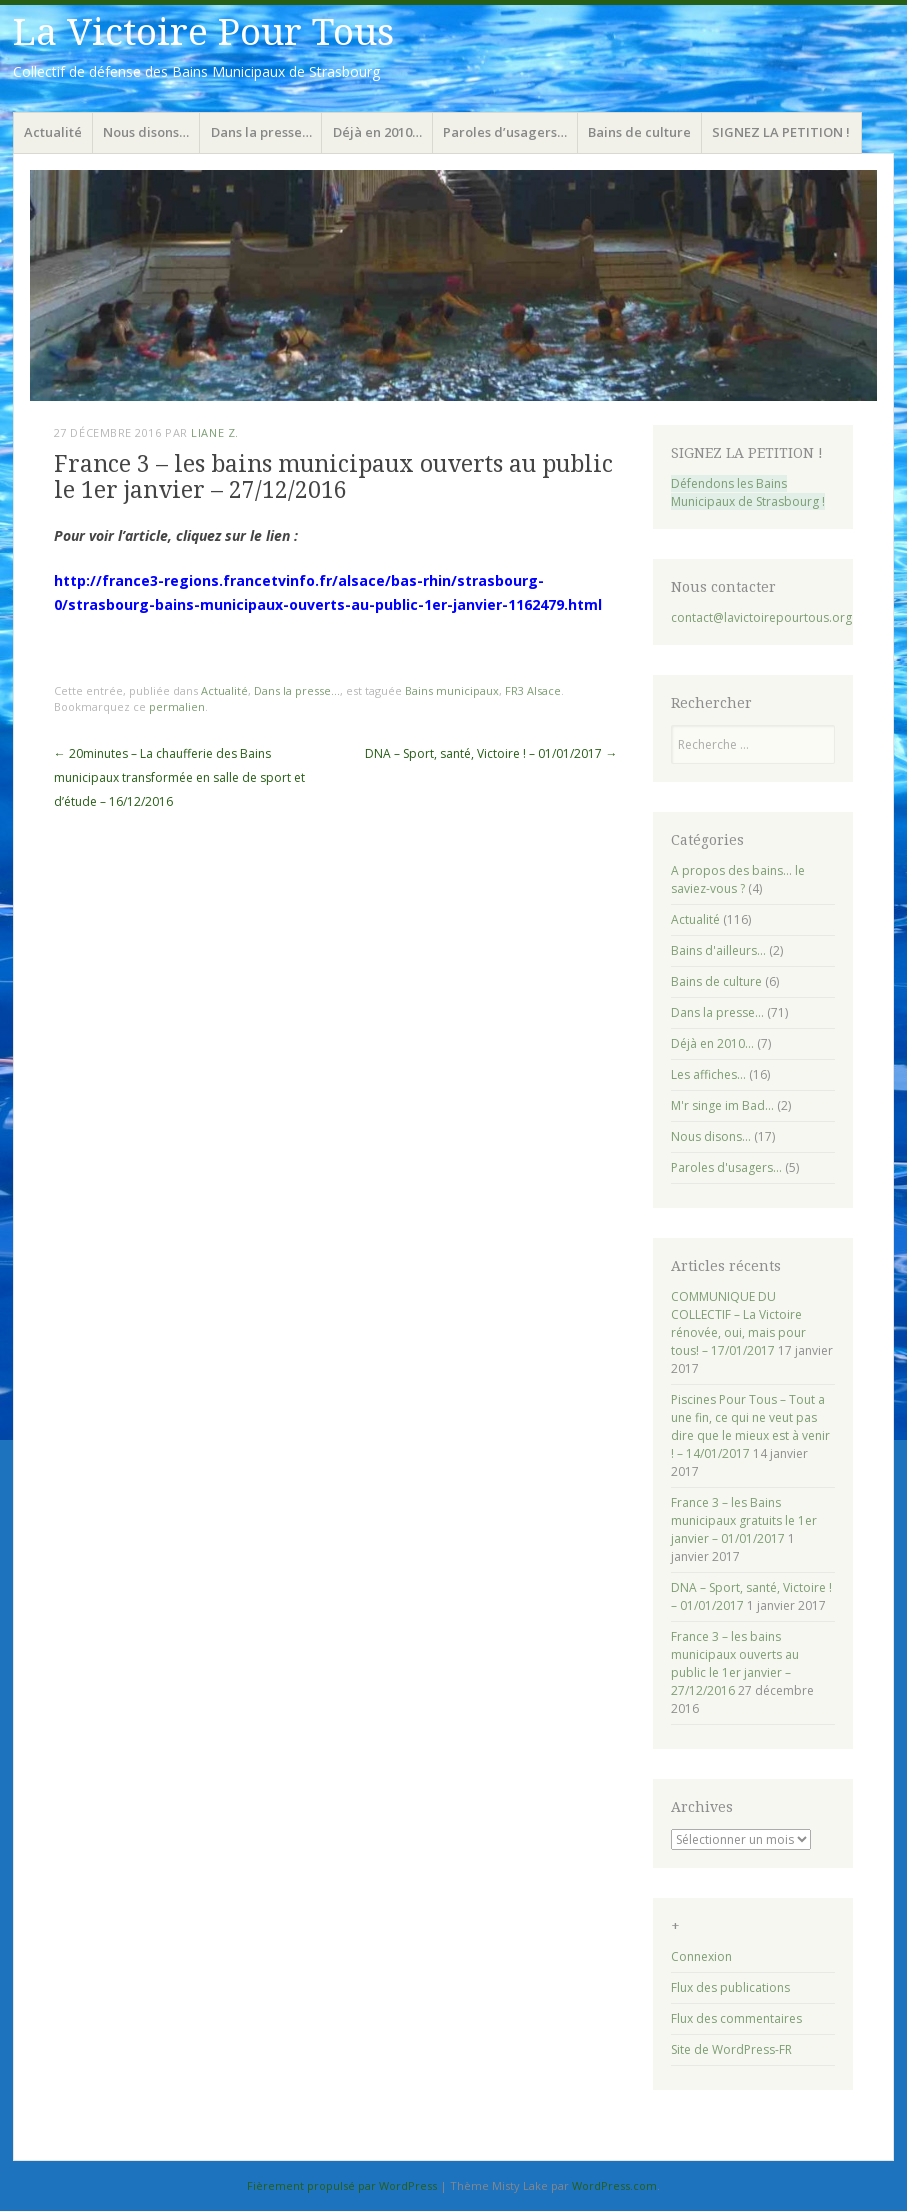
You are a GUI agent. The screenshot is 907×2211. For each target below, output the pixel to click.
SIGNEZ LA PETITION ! (781, 132)
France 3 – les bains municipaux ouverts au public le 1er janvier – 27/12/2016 (735, 1663)
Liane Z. (214, 432)
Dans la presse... (297, 690)
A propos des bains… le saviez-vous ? (738, 879)
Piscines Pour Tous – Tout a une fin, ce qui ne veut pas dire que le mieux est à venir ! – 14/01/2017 (750, 1426)
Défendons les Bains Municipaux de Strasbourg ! (748, 492)
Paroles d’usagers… (505, 132)
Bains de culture (639, 132)
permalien (177, 706)
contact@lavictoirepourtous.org (761, 617)
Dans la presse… (261, 132)
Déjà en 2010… (377, 132)
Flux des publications (730, 1987)
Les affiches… (708, 1074)
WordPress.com (614, 2185)
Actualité (53, 132)
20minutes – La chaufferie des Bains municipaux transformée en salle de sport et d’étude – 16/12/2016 (179, 777)
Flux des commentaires (736, 2018)
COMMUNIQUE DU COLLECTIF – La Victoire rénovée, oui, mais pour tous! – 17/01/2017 (738, 1323)
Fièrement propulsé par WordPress (342, 2185)
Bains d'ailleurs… (718, 950)
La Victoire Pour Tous (203, 32)
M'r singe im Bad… (722, 1105)
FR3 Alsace (533, 690)
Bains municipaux (452, 690)
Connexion (701, 1956)
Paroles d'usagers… (726, 1167)
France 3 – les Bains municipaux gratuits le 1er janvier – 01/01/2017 (744, 1520)
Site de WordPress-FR (731, 2049)
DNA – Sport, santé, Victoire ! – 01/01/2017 (491, 753)
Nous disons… (146, 132)
